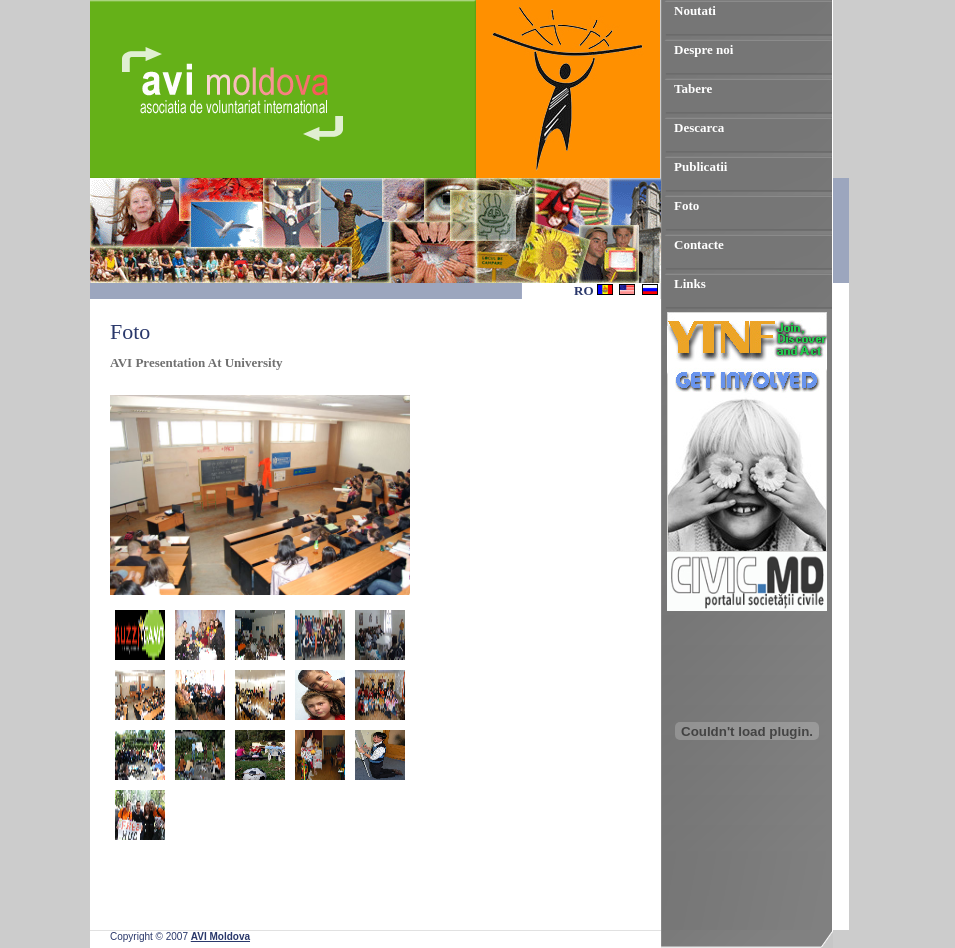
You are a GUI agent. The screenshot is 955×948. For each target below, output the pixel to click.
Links (690, 283)
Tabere (693, 88)
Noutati (695, 10)
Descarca (699, 127)
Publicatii (700, 166)
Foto (686, 205)
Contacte (699, 244)
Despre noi (703, 49)
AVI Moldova (220, 936)
